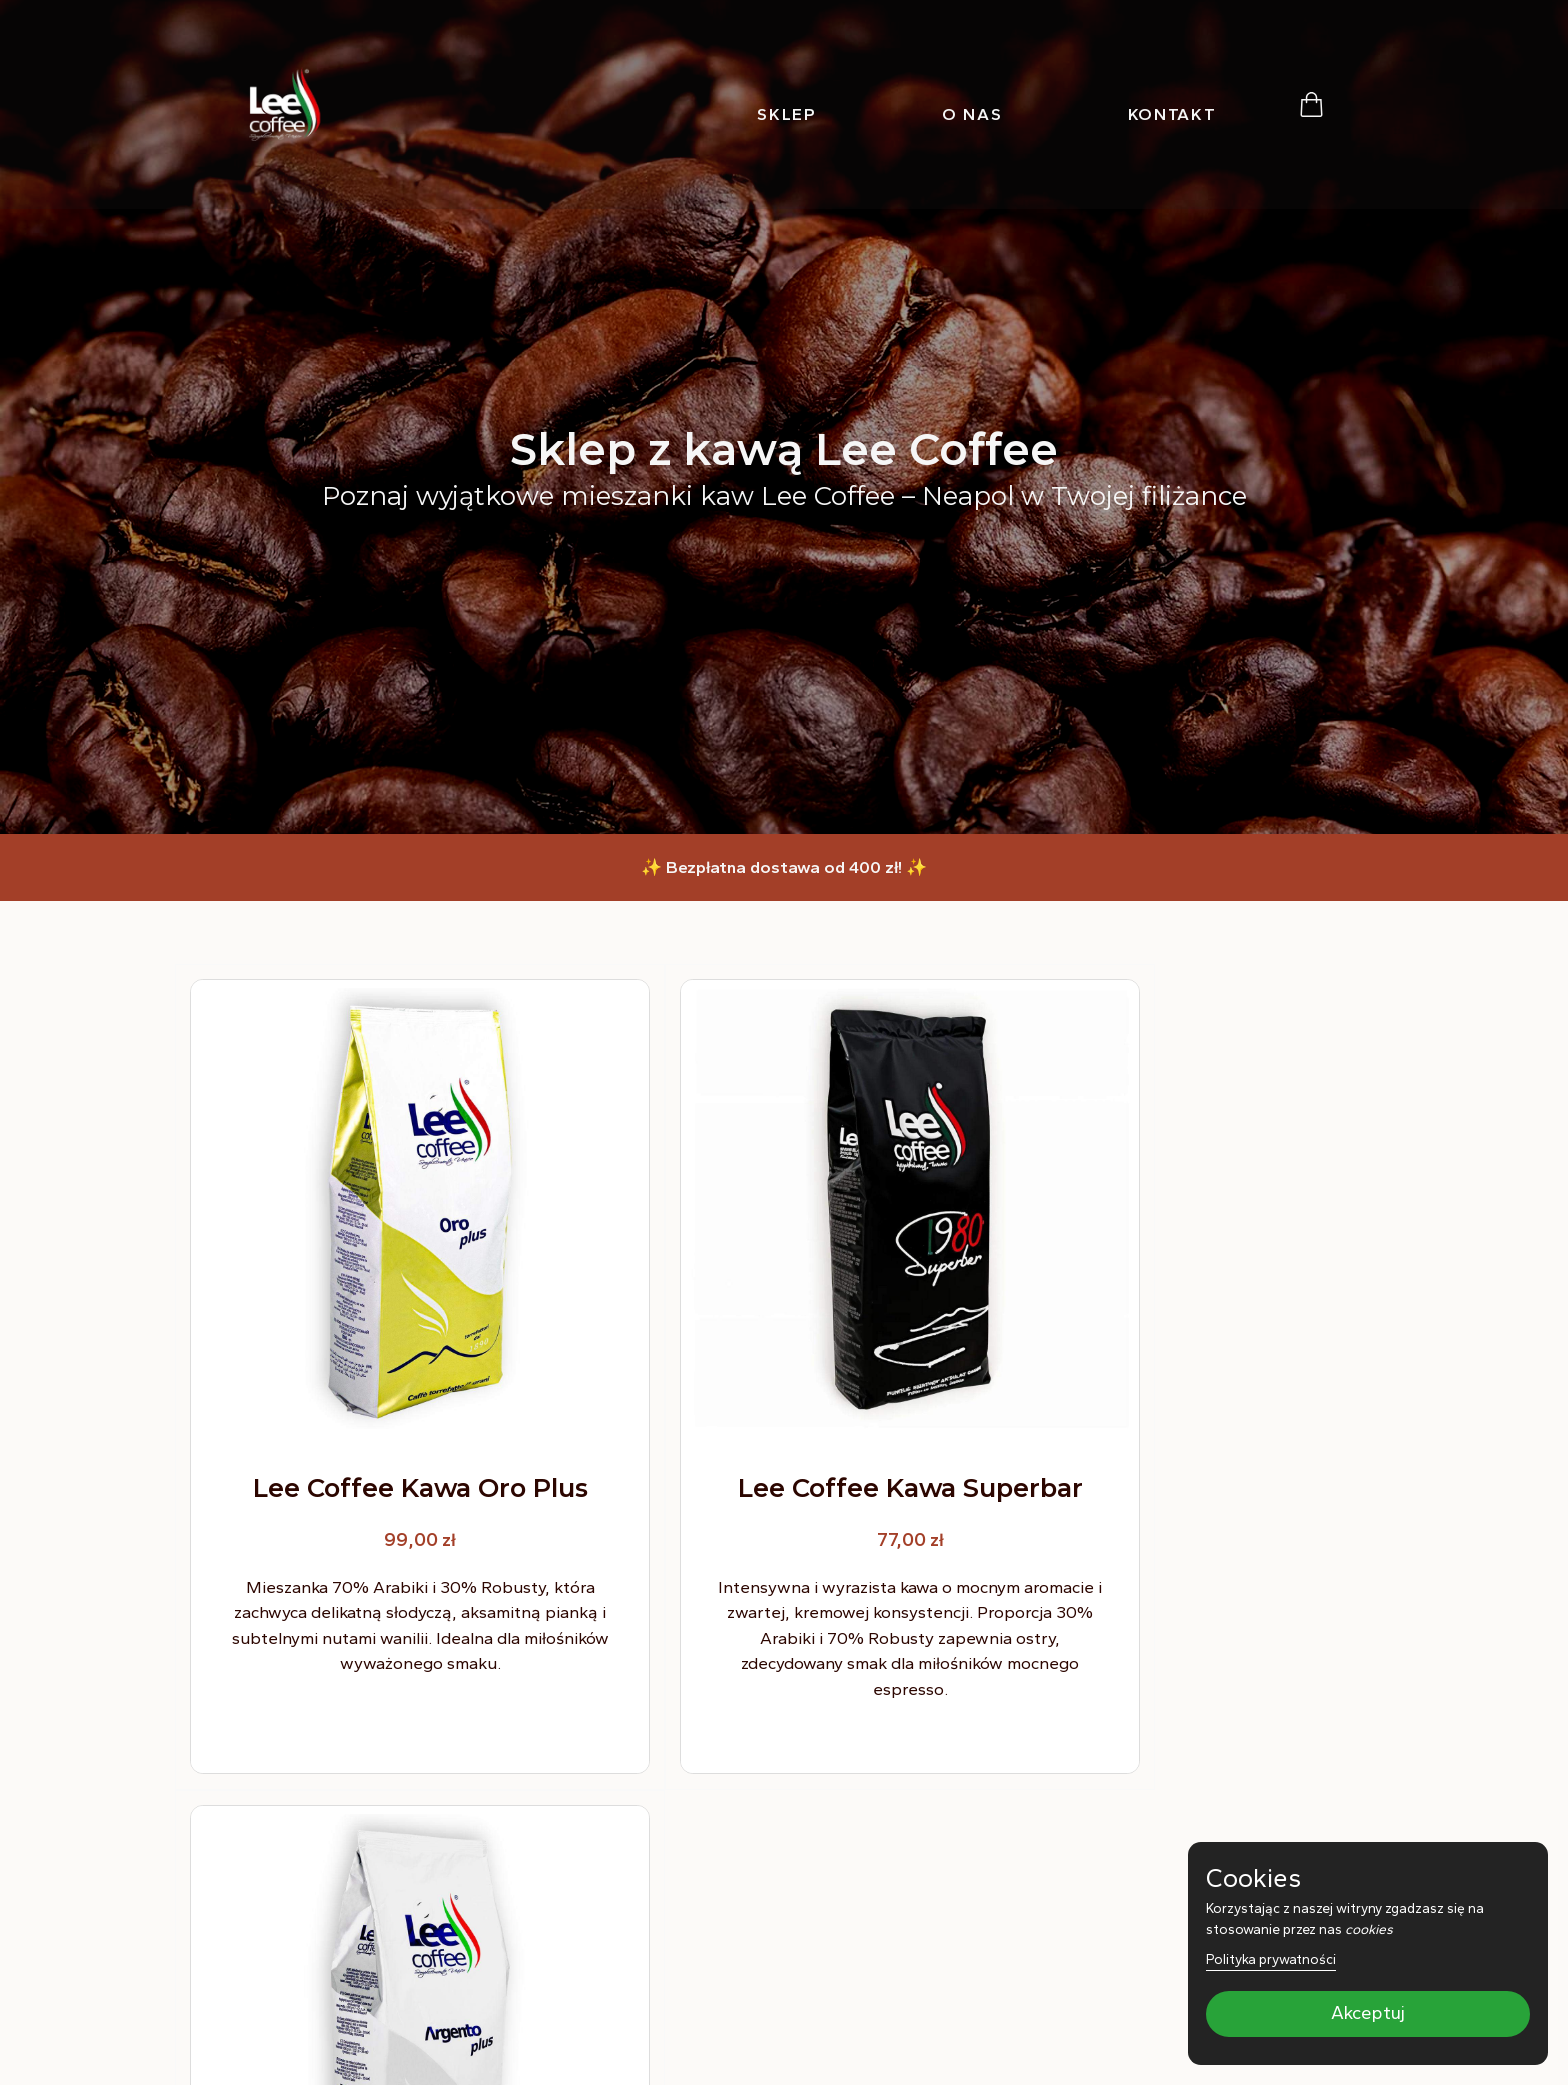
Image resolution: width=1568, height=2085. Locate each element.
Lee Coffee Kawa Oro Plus (378, 1419)
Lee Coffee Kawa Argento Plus (1189, 1419)
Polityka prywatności (1271, 1959)
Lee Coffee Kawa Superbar (783, 1419)
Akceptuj (1368, 2013)
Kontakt (1172, 114)
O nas (972, 114)
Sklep (787, 114)
